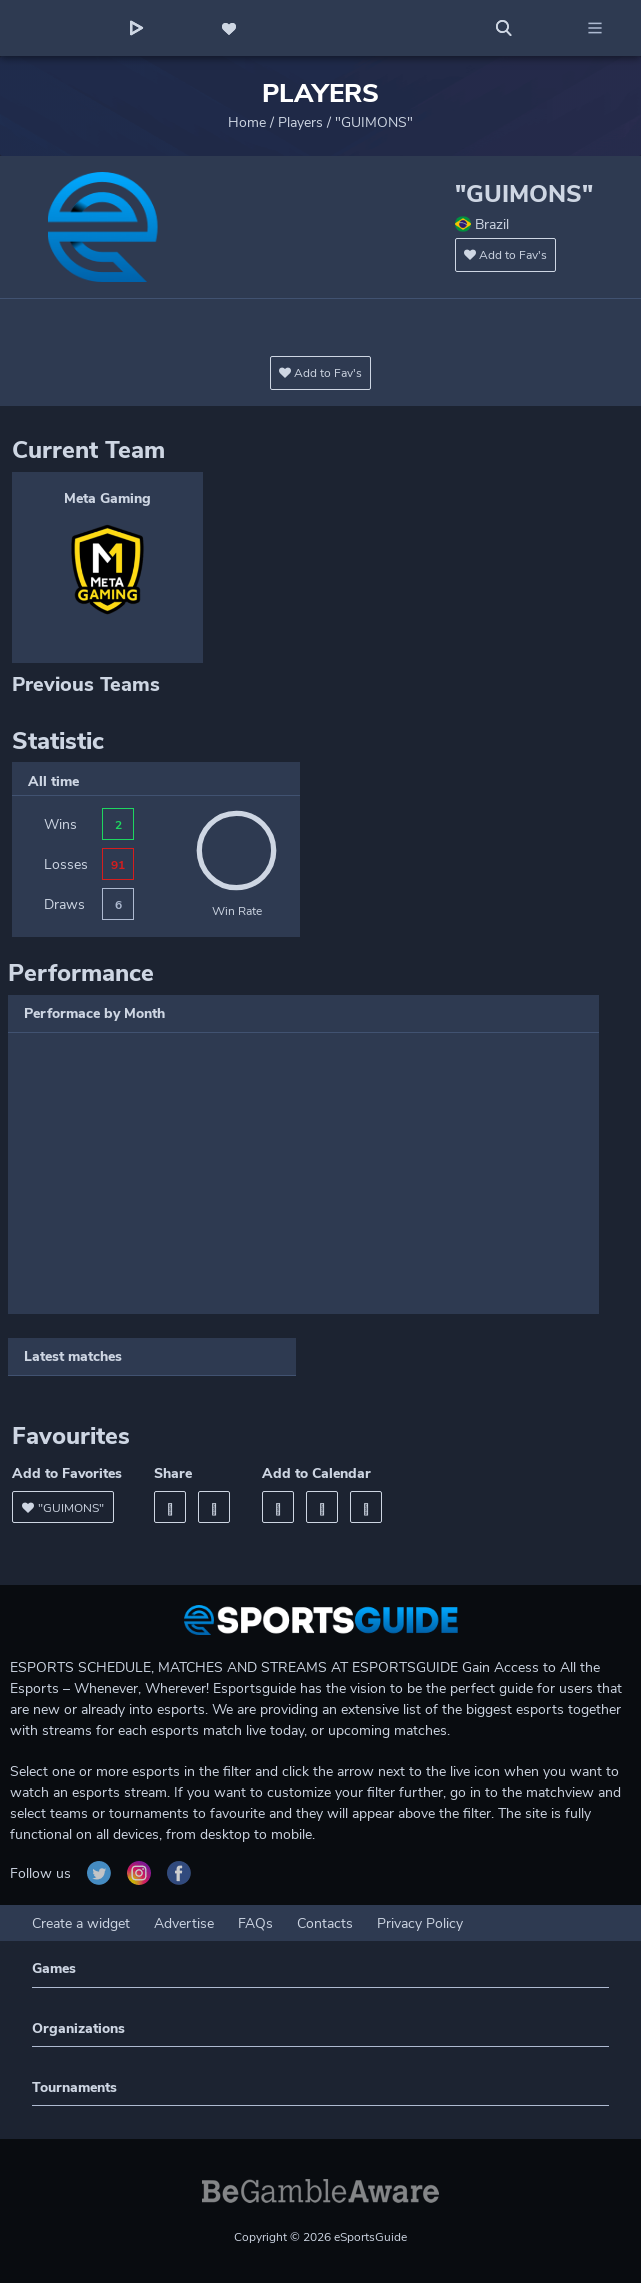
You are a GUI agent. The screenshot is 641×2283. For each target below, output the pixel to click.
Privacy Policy (420, 1923)
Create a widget (81, 1923)
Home (247, 122)
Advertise (184, 1923)
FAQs (255, 1923)
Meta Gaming (107, 498)
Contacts (325, 1923)
